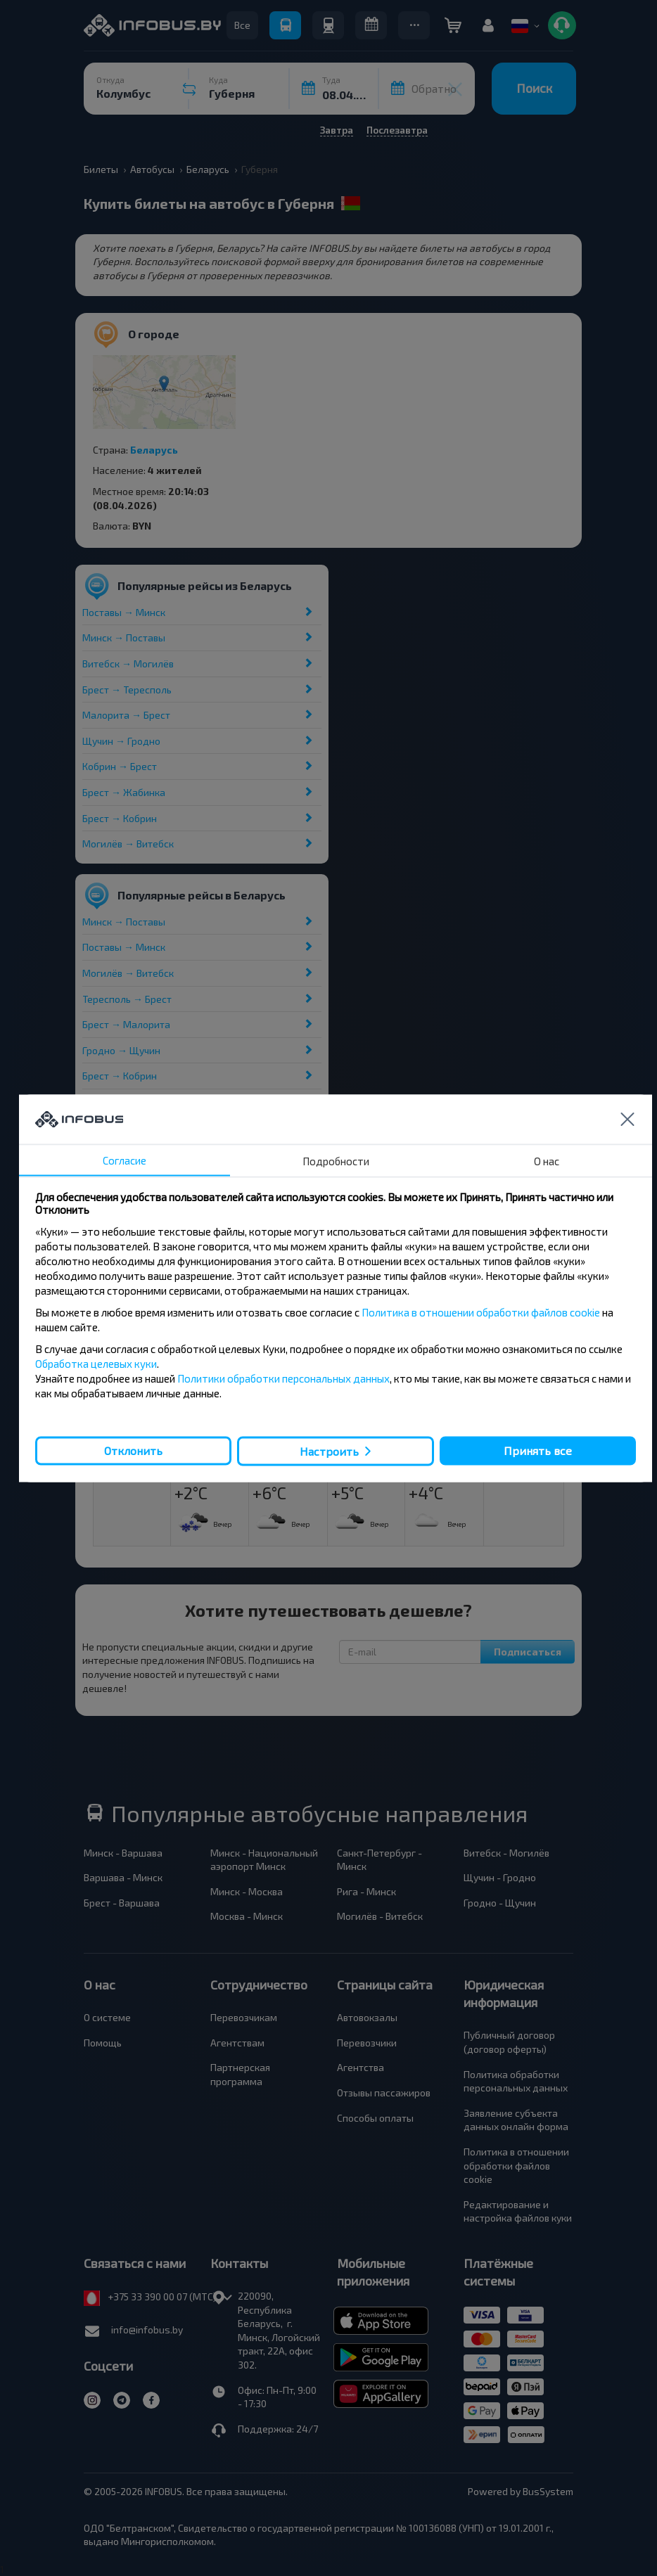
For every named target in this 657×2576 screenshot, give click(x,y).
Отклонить (133, 1450)
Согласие (124, 1159)
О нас (546, 1160)
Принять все (538, 1450)
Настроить (329, 1451)
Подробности (335, 1160)
